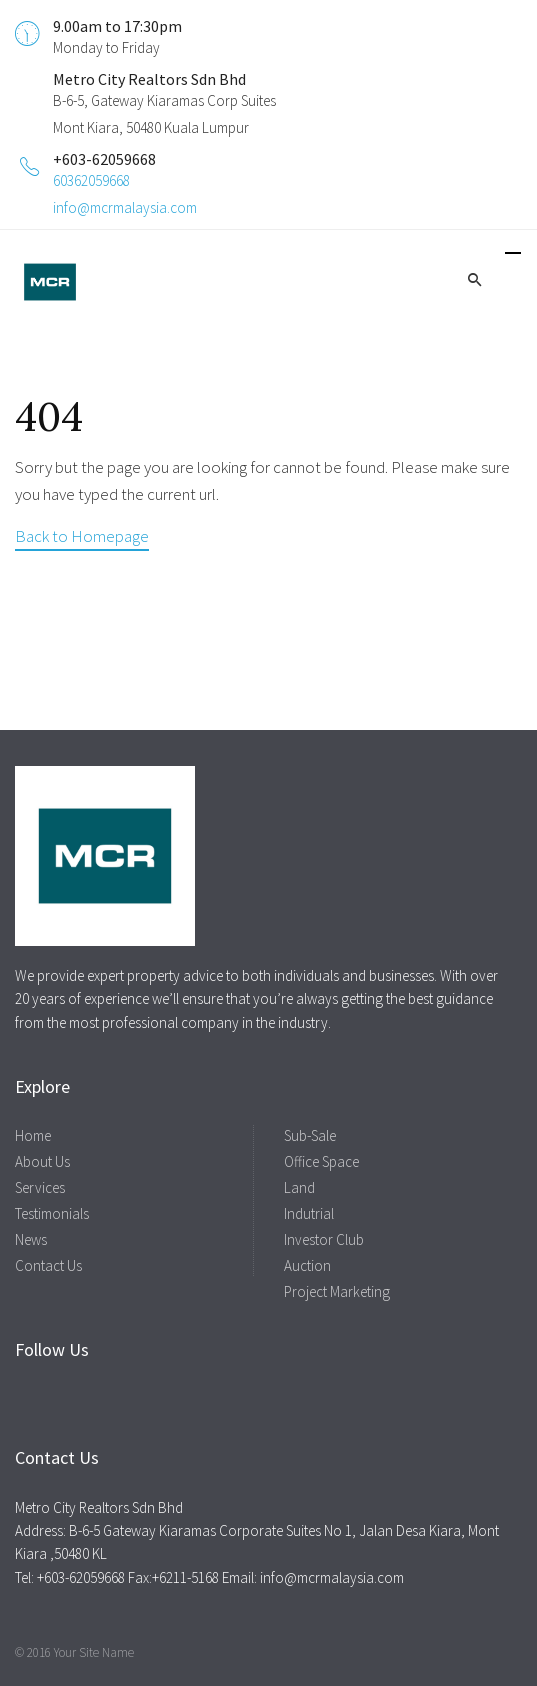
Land (299, 1187)
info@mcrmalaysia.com (125, 207)
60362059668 (91, 180)
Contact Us (48, 1265)
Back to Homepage (82, 536)
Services (40, 1187)
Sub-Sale (310, 1135)
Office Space (321, 1161)
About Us (42, 1161)
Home (33, 1135)
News (31, 1239)
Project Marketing (337, 1291)
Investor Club (324, 1239)
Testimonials (52, 1213)
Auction (307, 1265)
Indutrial (309, 1213)
